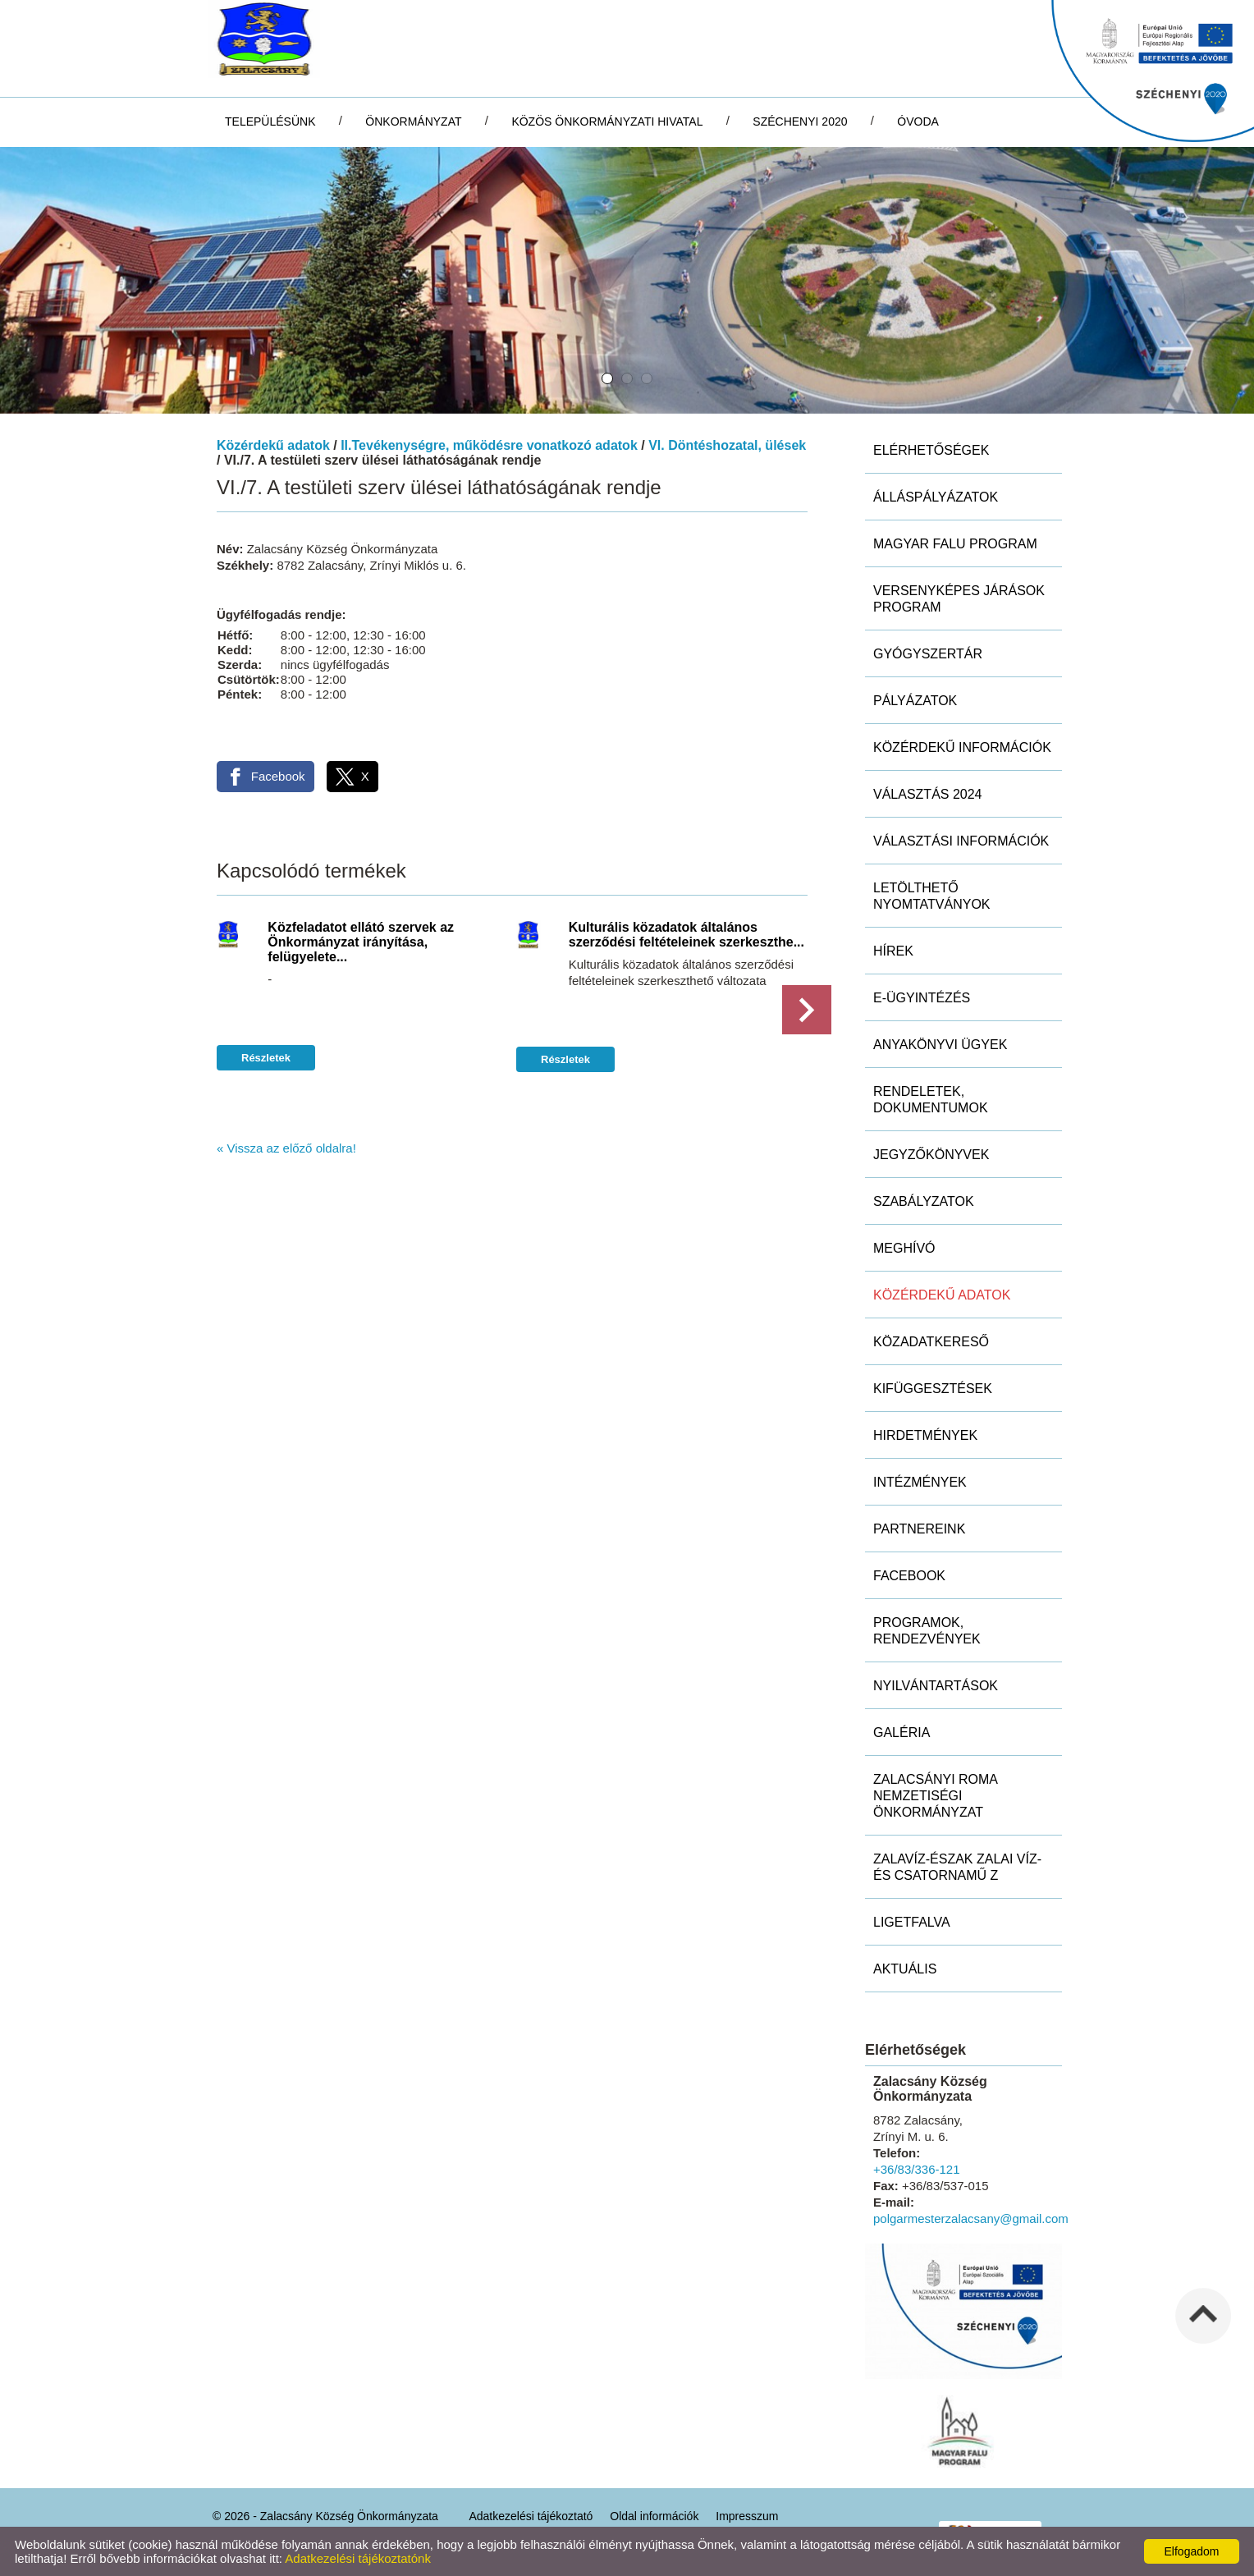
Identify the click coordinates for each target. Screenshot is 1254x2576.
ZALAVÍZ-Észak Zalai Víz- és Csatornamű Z (957, 1867)
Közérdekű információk (962, 747)
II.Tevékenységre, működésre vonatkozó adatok (489, 445)
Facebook (909, 1576)
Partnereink (919, 1529)
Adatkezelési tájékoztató (531, 2516)
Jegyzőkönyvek (931, 1155)
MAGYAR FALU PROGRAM (955, 544)
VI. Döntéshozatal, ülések (727, 445)
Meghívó (904, 1248)
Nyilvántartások (935, 1686)
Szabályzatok (923, 1201)
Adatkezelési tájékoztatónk (358, 2558)
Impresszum (747, 2516)
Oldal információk (654, 2516)
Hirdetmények (925, 1435)
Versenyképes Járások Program (959, 599)
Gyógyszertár (927, 654)
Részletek (266, 1058)
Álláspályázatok (935, 497)
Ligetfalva (911, 1922)
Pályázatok (915, 701)
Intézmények (920, 1482)
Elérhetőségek (931, 450)
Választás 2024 (927, 794)
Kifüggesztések (932, 1389)
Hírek (893, 951)
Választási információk (961, 841)
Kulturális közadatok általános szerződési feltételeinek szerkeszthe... (686, 934)
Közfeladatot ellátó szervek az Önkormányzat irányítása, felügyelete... (361, 942)
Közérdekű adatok (273, 445)
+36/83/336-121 (916, 2169)
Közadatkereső (931, 1342)
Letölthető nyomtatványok (932, 896)
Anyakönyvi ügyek (940, 1045)
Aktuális (904, 1969)
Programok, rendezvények (927, 1631)
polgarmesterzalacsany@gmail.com (971, 2218)
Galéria (901, 1732)
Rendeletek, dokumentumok (930, 1099)
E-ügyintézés (921, 998)
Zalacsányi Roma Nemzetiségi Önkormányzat (935, 1795)
